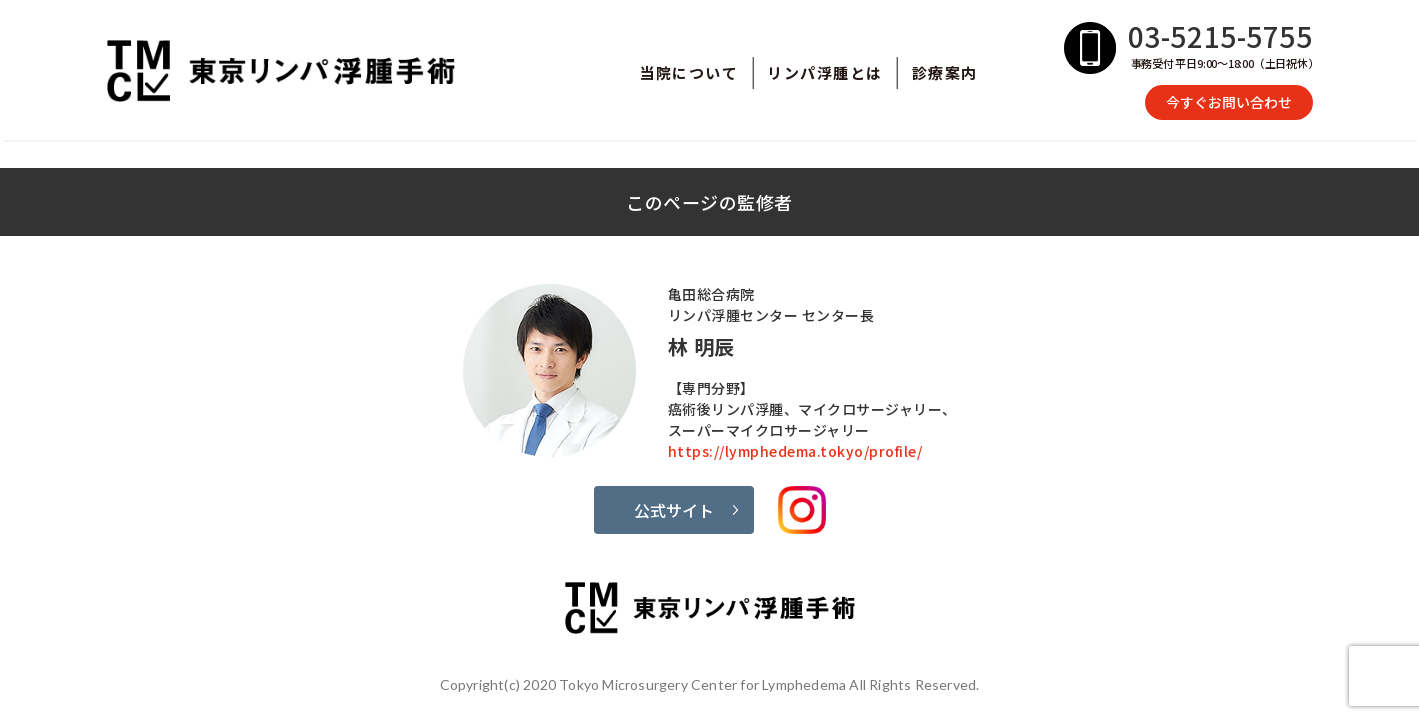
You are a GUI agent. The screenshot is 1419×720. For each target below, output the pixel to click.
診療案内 (945, 72)
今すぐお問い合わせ (1229, 102)
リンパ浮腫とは (825, 72)
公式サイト (674, 510)
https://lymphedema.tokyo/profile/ (795, 451)
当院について (688, 72)
